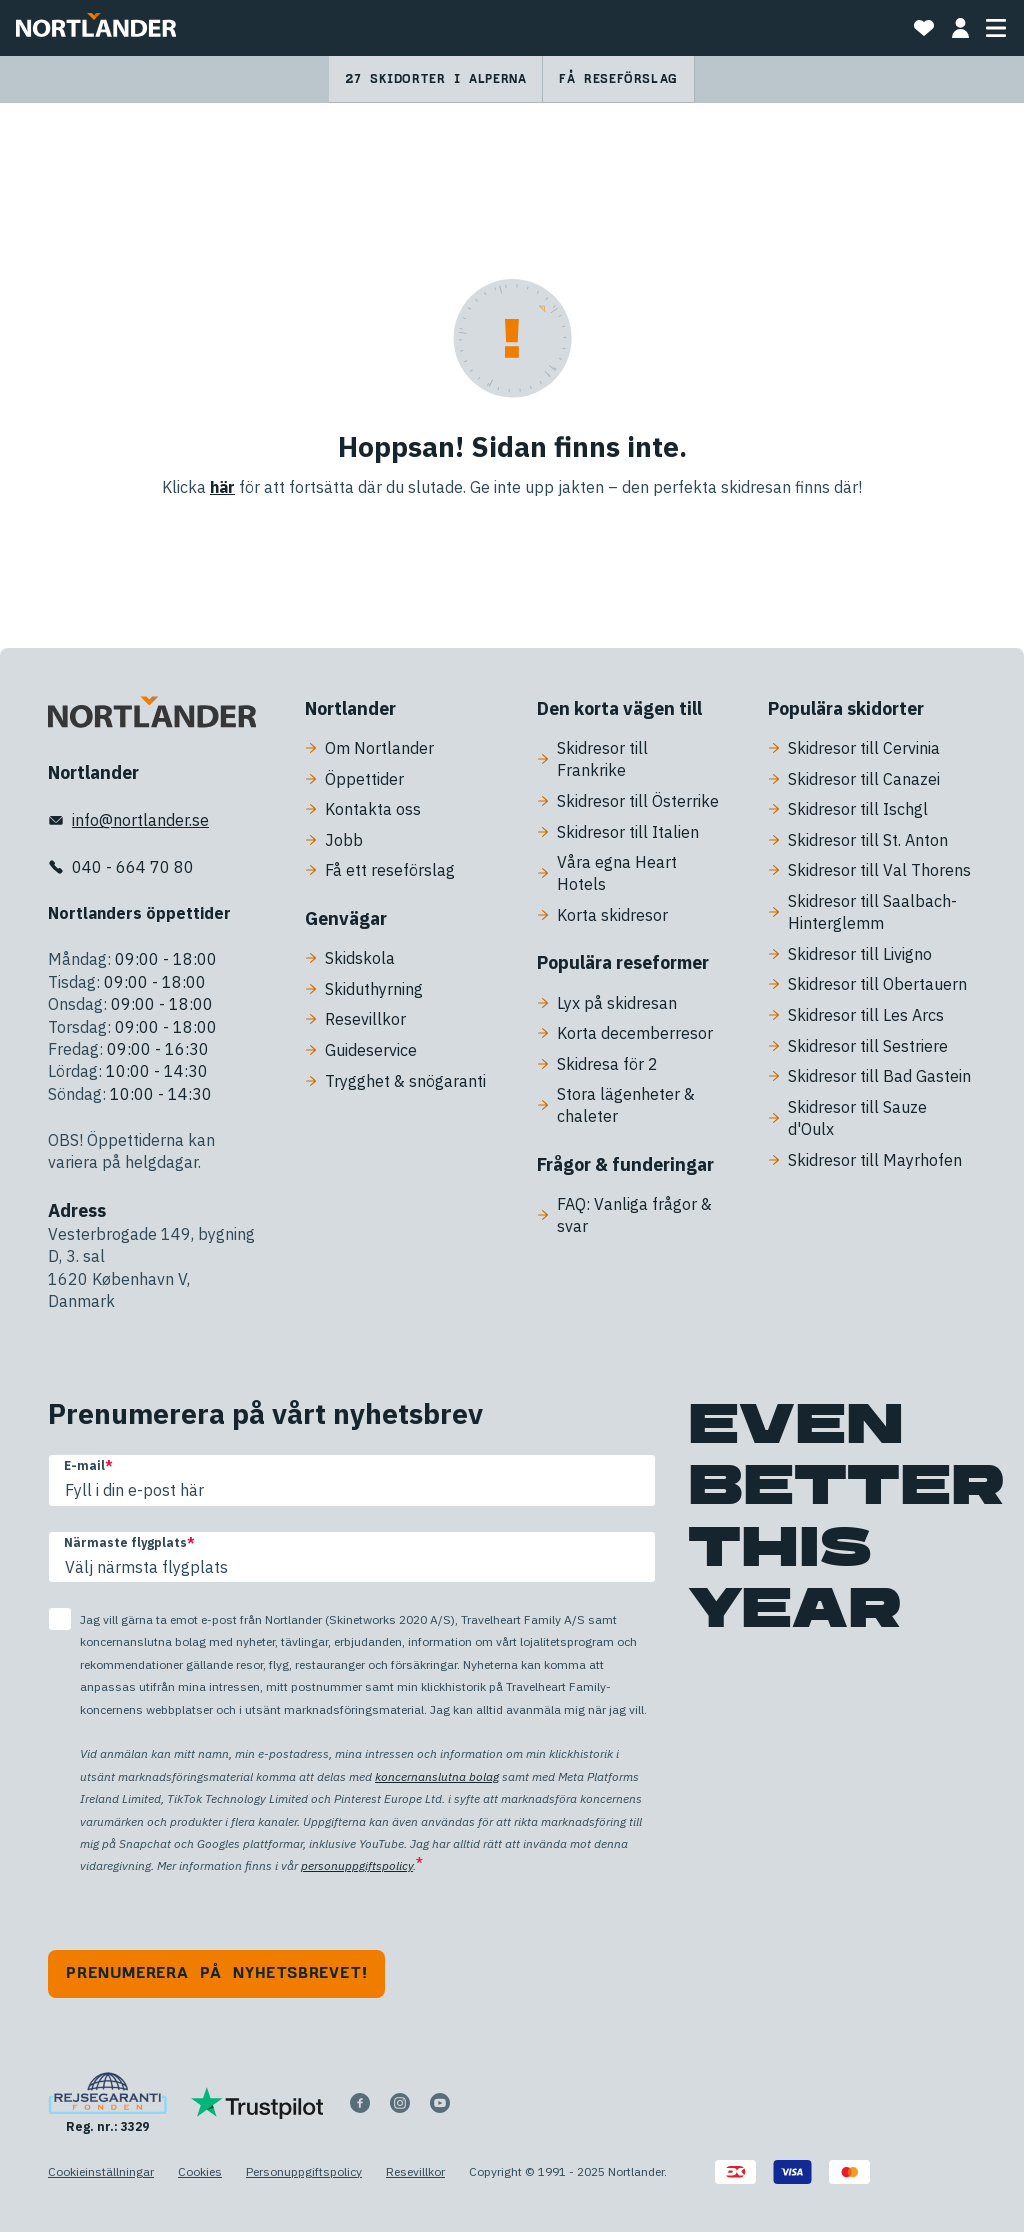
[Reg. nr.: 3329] (107, 2103)
